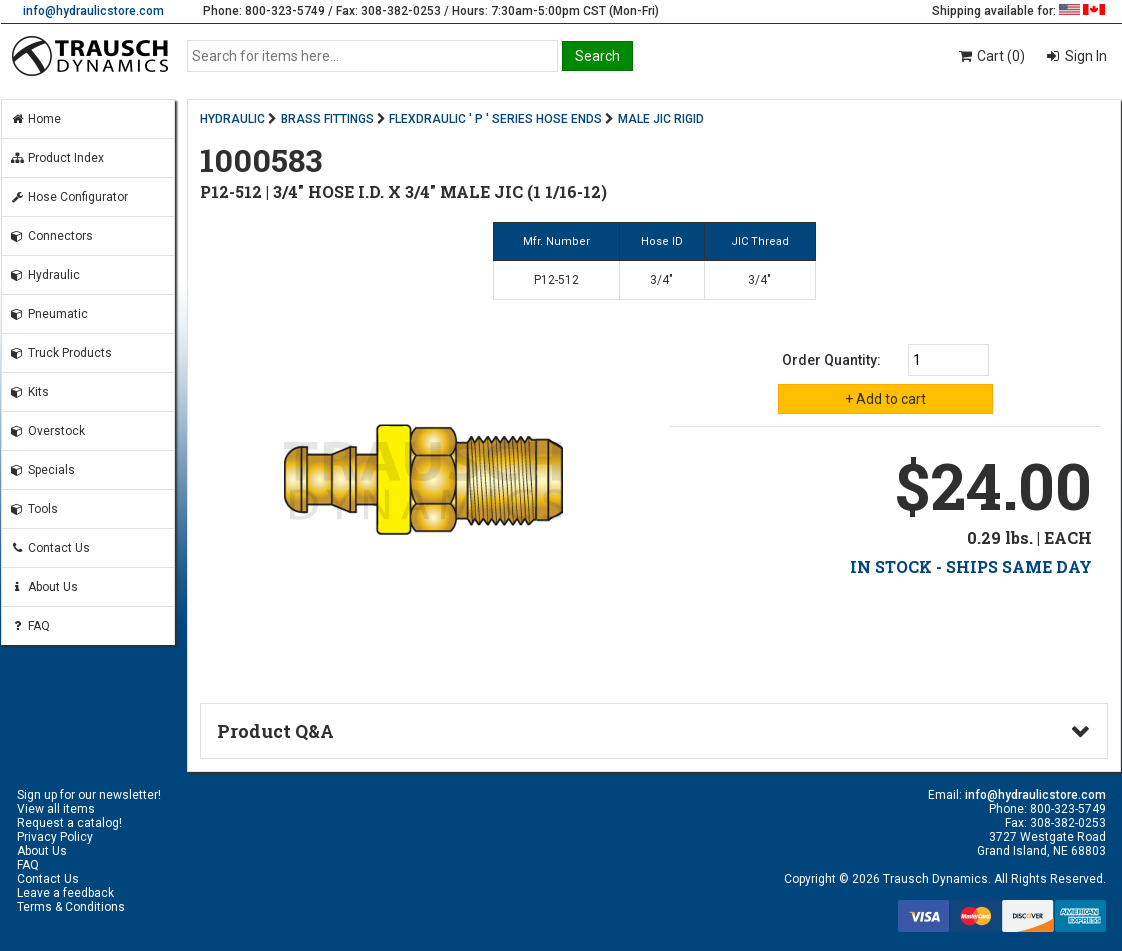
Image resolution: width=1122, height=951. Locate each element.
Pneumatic (49, 314)
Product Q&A (275, 731)
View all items (56, 809)
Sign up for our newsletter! (89, 795)
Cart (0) (990, 56)
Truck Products (61, 353)
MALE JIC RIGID (661, 119)
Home (35, 119)
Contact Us (50, 548)
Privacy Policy (55, 837)
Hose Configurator (69, 197)
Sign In (1084, 56)
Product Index (57, 158)
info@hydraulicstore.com (93, 11)
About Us (44, 587)
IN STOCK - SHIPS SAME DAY (971, 566)
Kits (29, 392)
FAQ (30, 626)
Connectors (51, 236)
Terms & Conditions (71, 907)
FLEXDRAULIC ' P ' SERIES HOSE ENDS (495, 119)
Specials (42, 470)
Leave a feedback (65, 893)
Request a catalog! (69, 823)
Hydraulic (45, 275)
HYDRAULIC (232, 119)
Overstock (47, 431)
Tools (34, 509)
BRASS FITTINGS (327, 119)
